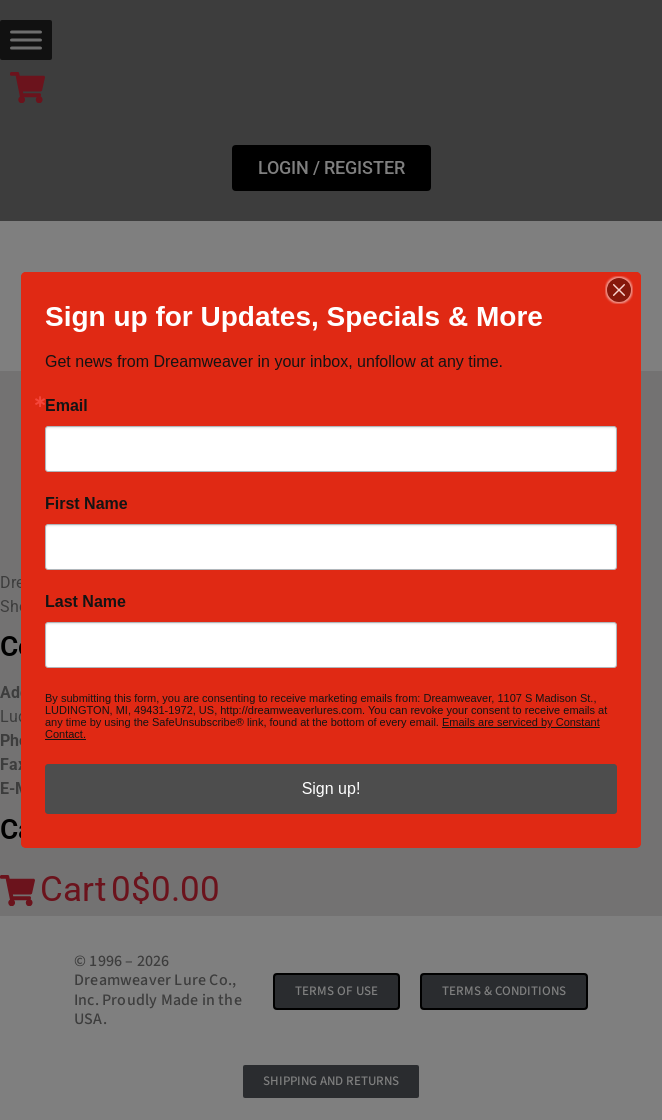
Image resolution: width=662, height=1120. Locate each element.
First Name (86, 504)
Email (66, 406)
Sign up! (331, 788)
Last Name (85, 602)
